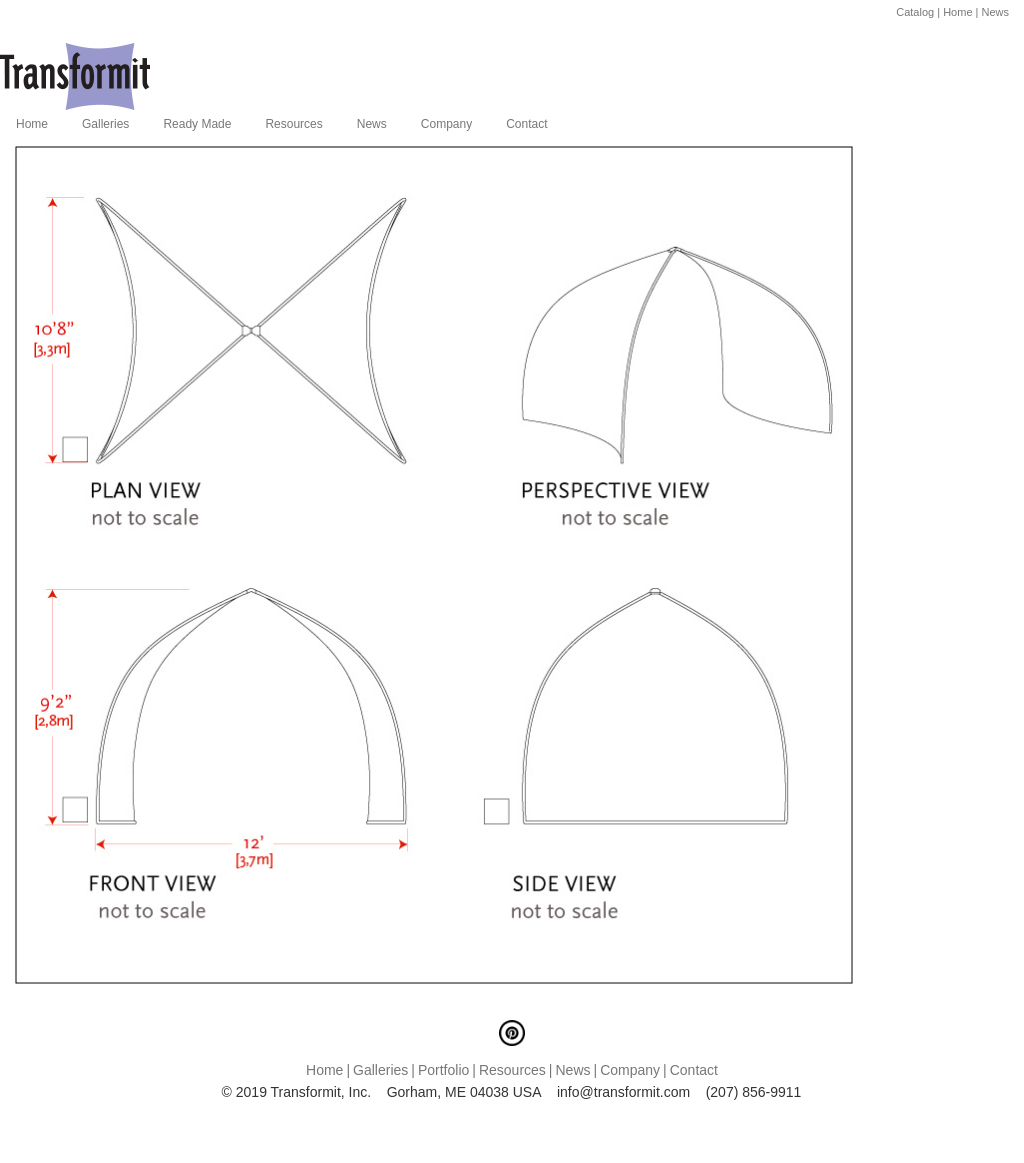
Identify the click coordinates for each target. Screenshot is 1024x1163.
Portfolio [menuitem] (443, 1070)
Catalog (915, 12)
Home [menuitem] (32, 124)
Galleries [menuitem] (105, 124)
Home (957, 12)
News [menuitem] (372, 124)
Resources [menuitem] (293, 124)
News (995, 12)
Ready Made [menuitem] (197, 124)
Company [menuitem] (446, 124)
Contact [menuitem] (526, 124)
